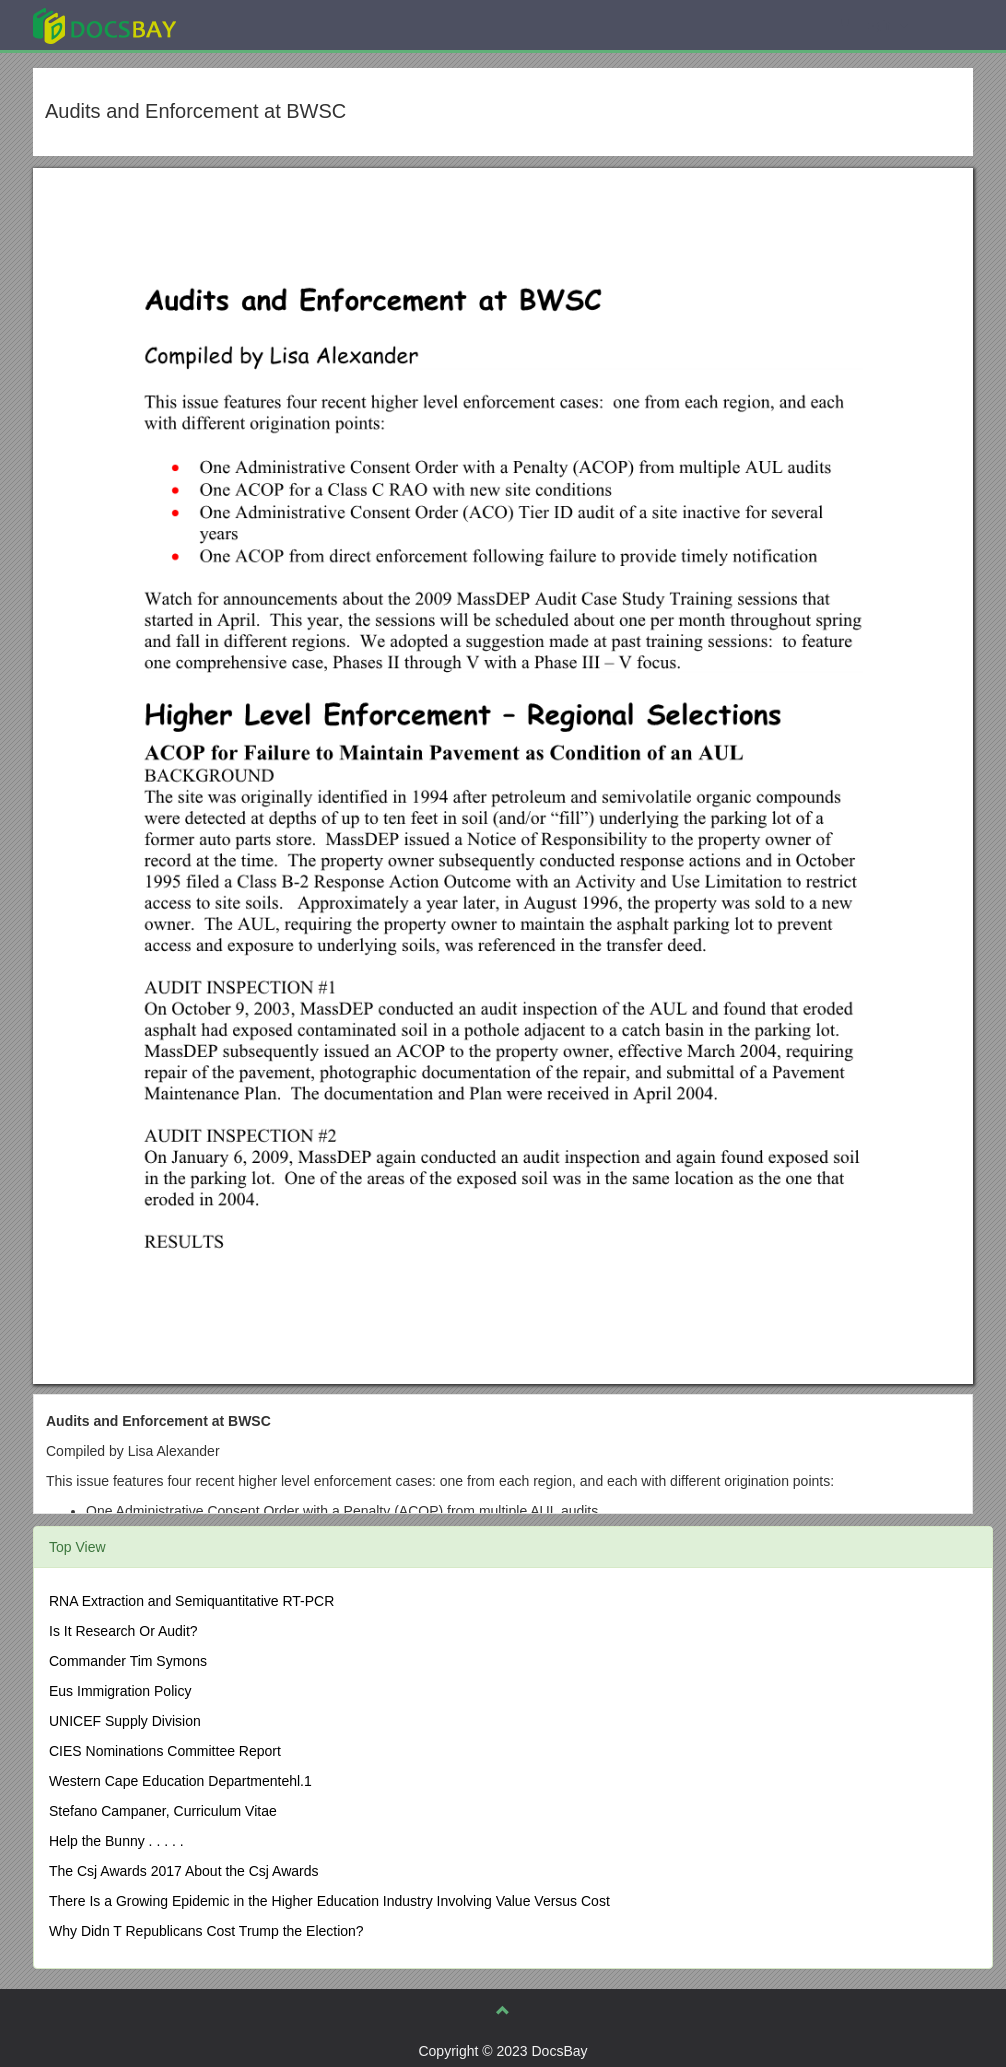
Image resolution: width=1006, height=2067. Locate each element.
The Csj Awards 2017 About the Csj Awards (184, 1871)
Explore (254, 24)
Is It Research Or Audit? (123, 1631)
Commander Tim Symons (128, 1661)
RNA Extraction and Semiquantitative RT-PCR (191, 1601)
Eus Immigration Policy (120, 1691)
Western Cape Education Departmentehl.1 (180, 1781)
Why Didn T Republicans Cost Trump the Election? (206, 1931)
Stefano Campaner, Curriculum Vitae (163, 1811)
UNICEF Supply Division (125, 1721)
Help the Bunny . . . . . (116, 1841)
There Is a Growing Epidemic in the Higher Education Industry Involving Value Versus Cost (329, 1901)
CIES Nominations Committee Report (165, 1751)
